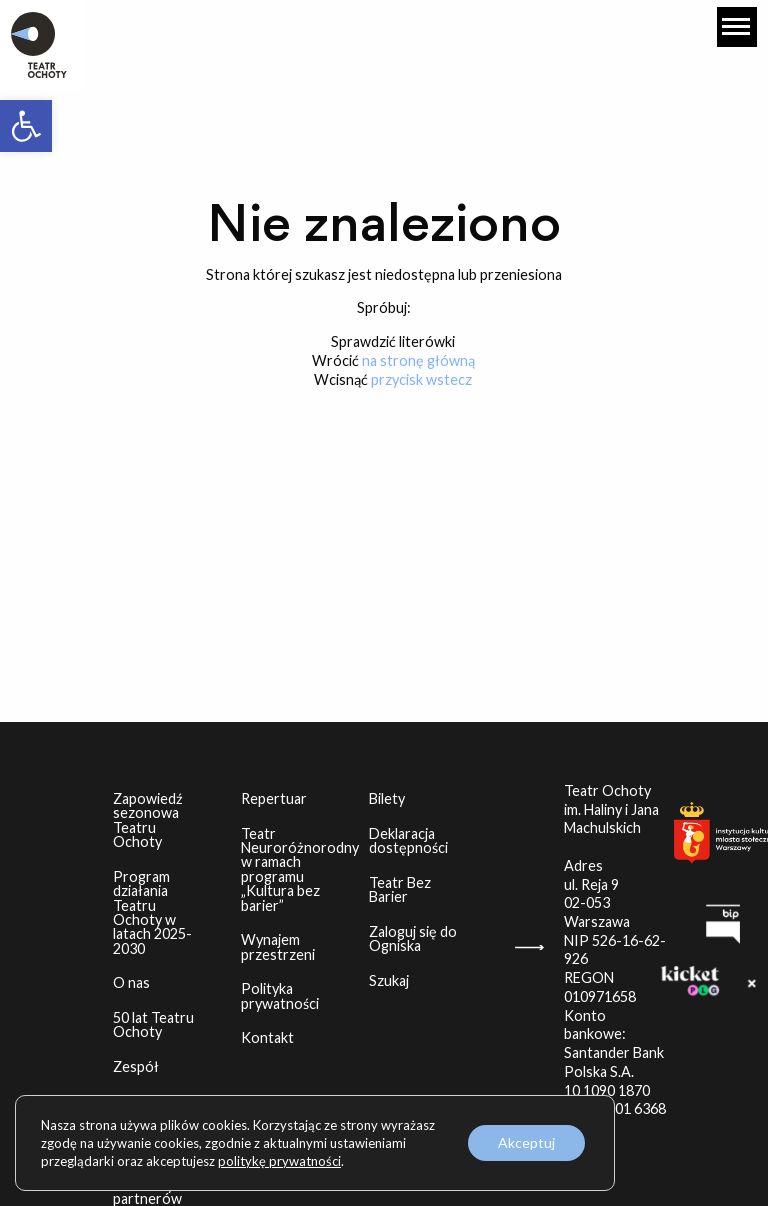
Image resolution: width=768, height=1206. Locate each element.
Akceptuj (526, 1142)
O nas (131, 982)
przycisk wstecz (421, 379)
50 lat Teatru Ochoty (153, 1024)
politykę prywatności (279, 1161)
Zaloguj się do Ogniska (423, 938)
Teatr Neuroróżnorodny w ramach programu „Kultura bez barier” (295, 869)
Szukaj (389, 980)
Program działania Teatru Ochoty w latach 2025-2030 (152, 912)
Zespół (136, 1066)
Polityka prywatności (280, 995)
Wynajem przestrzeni (278, 946)
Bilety (387, 798)
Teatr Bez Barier (400, 889)
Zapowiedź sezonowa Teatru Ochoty (148, 820)
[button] (26, 126)
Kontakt (267, 1037)
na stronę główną (418, 360)
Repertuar (274, 798)
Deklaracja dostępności (408, 840)
